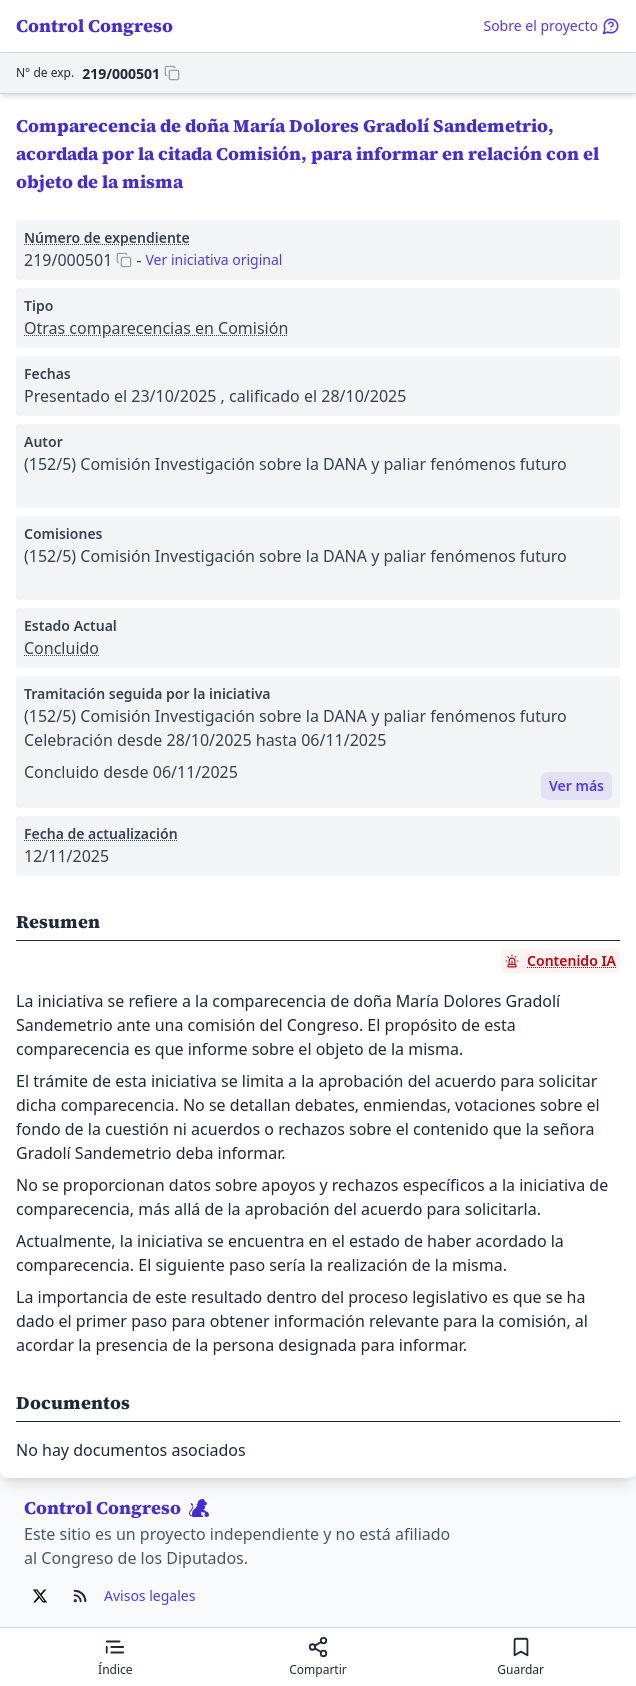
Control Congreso (94, 25)
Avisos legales (149, 1595)
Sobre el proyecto (551, 25)
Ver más (576, 785)
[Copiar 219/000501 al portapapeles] (131, 73)
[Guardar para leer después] (520, 1657)
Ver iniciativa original (213, 259)
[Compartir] (318, 1657)
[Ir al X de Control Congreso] (40, 1596)
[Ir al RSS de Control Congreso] (80, 1596)
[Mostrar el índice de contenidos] (115, 1657)
